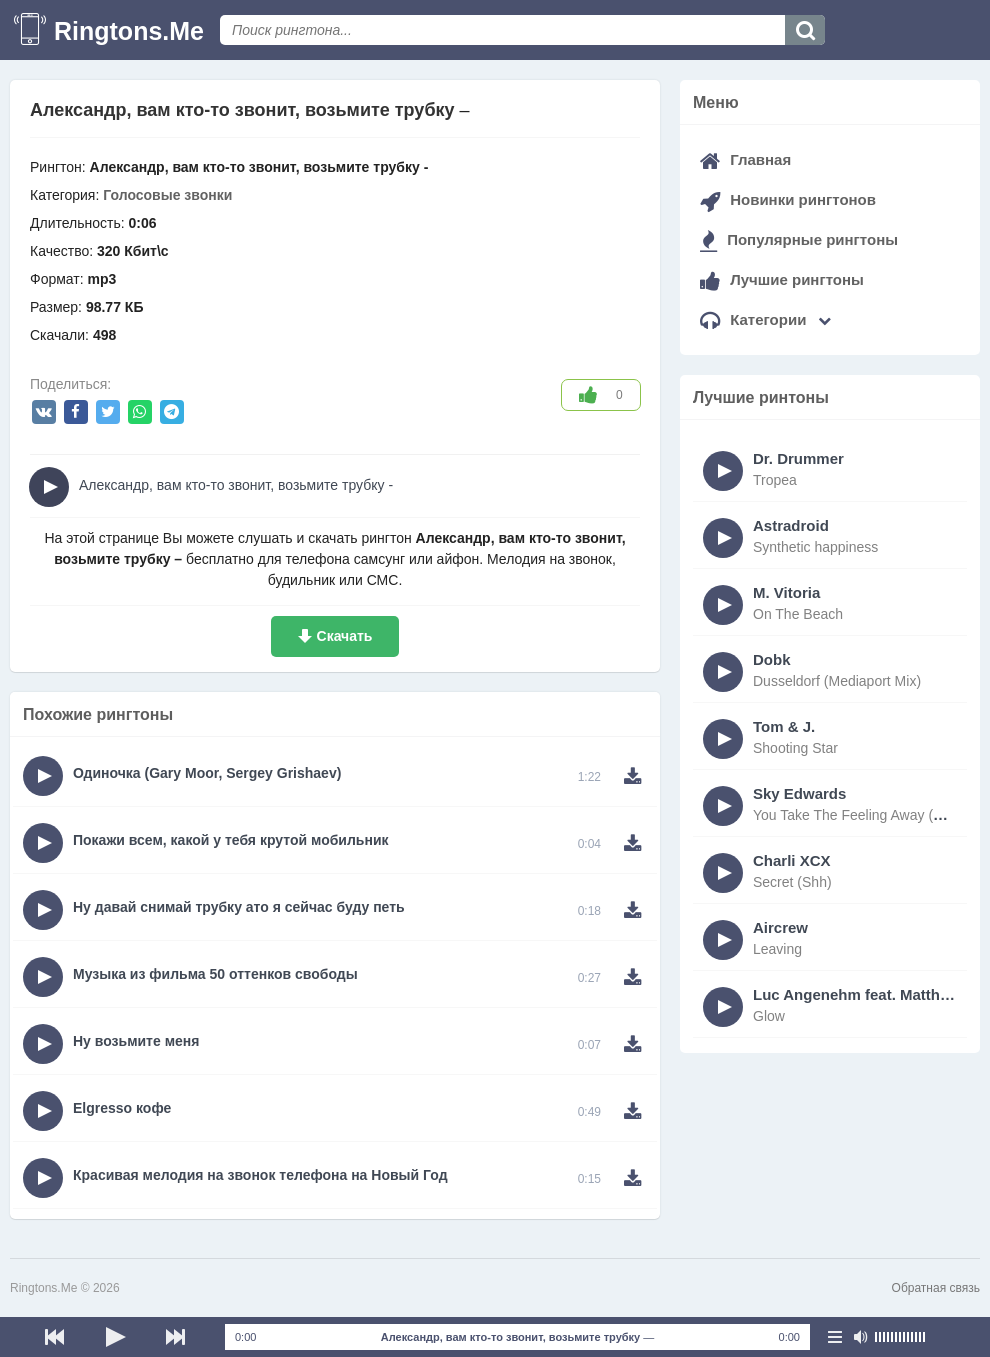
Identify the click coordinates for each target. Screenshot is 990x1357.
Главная (745, 159)
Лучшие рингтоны (782, 279)
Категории (765, 319)
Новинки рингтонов (788, 199)
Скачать (345, 636)
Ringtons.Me (129, 31)
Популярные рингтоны (799, 239)
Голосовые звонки (167, 195)
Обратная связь (936, 1288)
